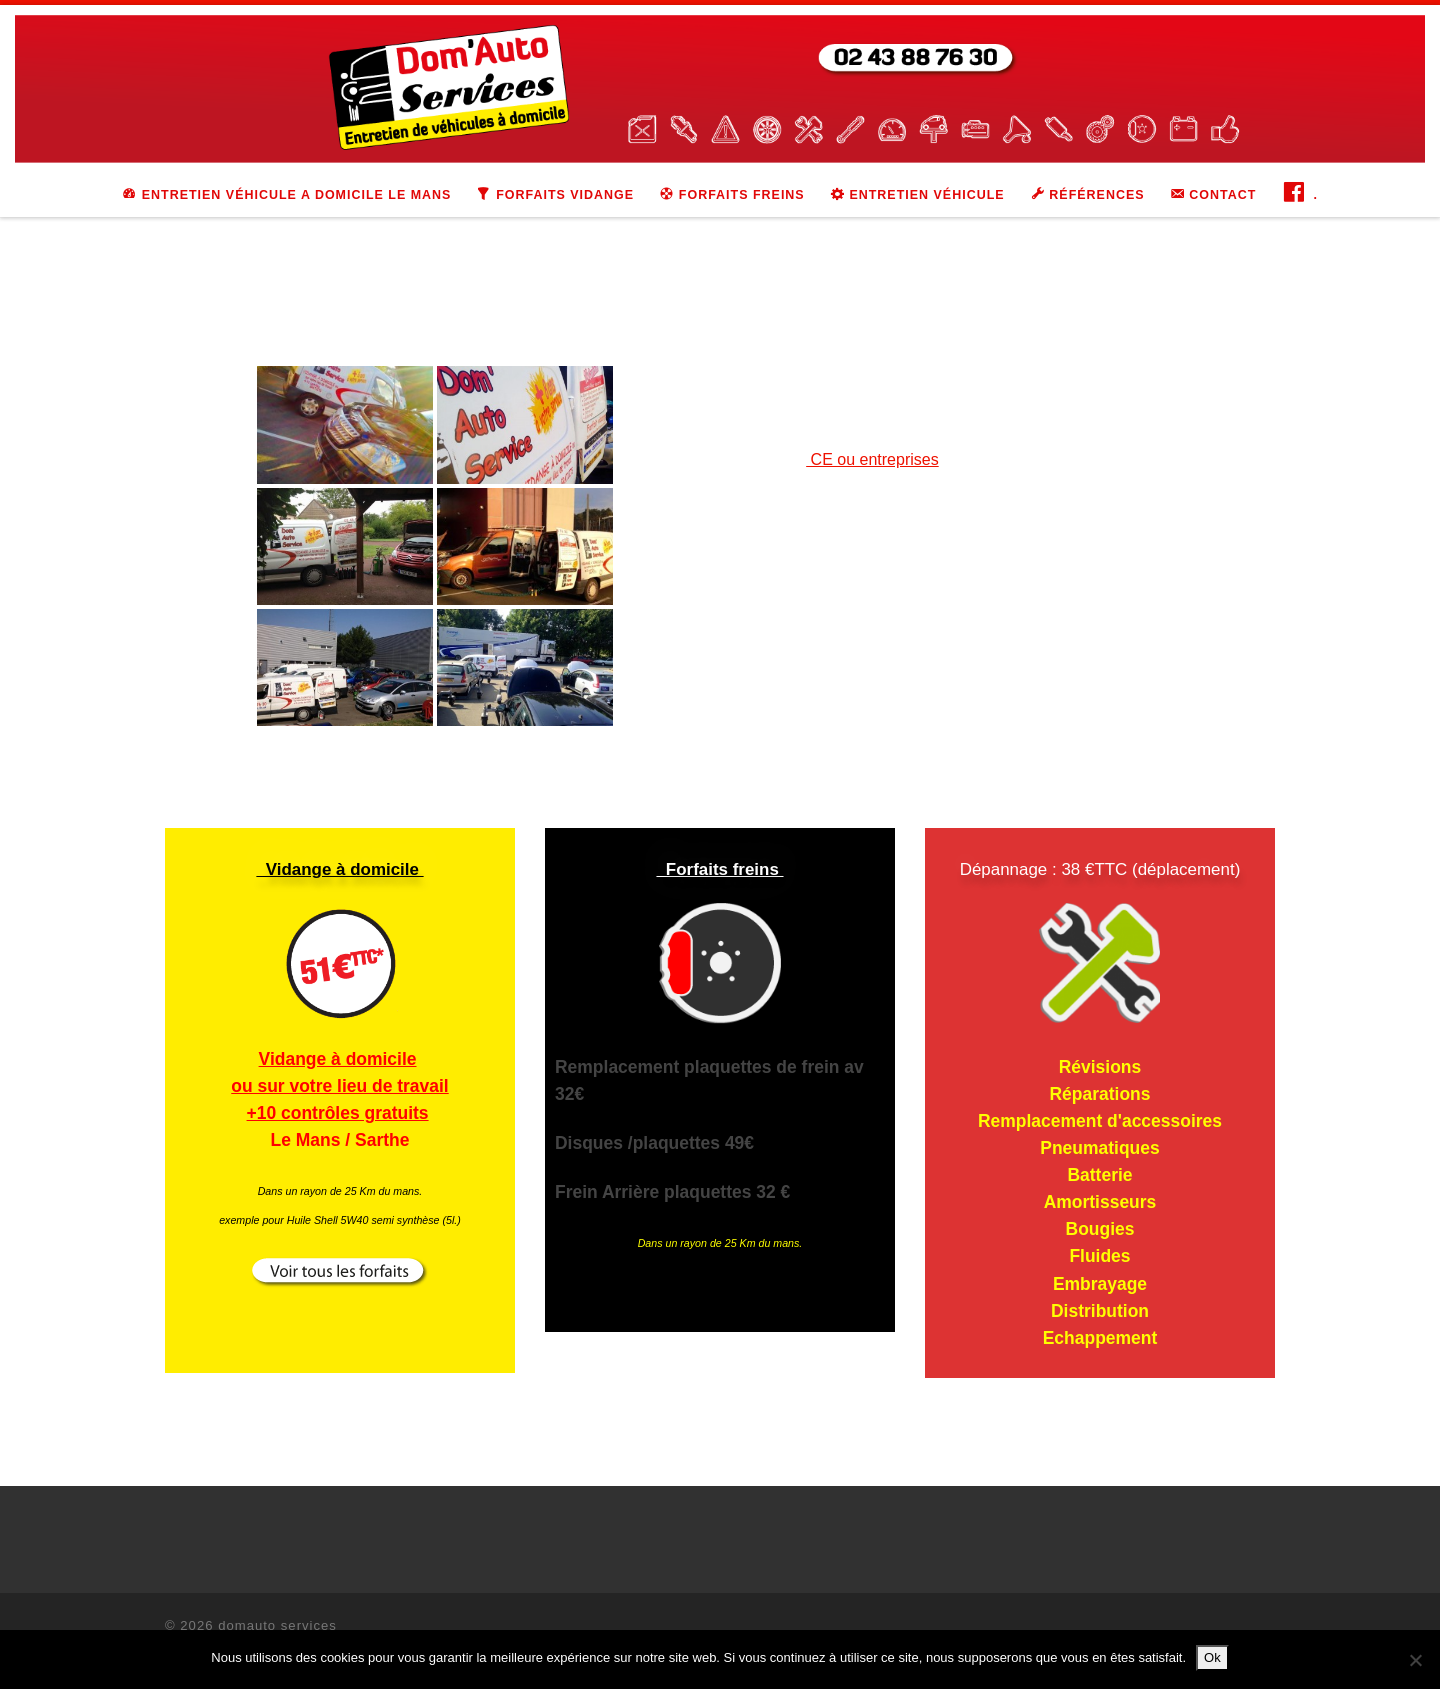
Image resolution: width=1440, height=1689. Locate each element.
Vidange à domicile (339, 869)
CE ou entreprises (872, 459)
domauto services (277, 1625)
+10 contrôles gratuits (338, 1113)
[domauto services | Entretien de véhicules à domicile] (720, 87)
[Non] (1415, 1660)
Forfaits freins (719, 869)
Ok (1212, 1657)
